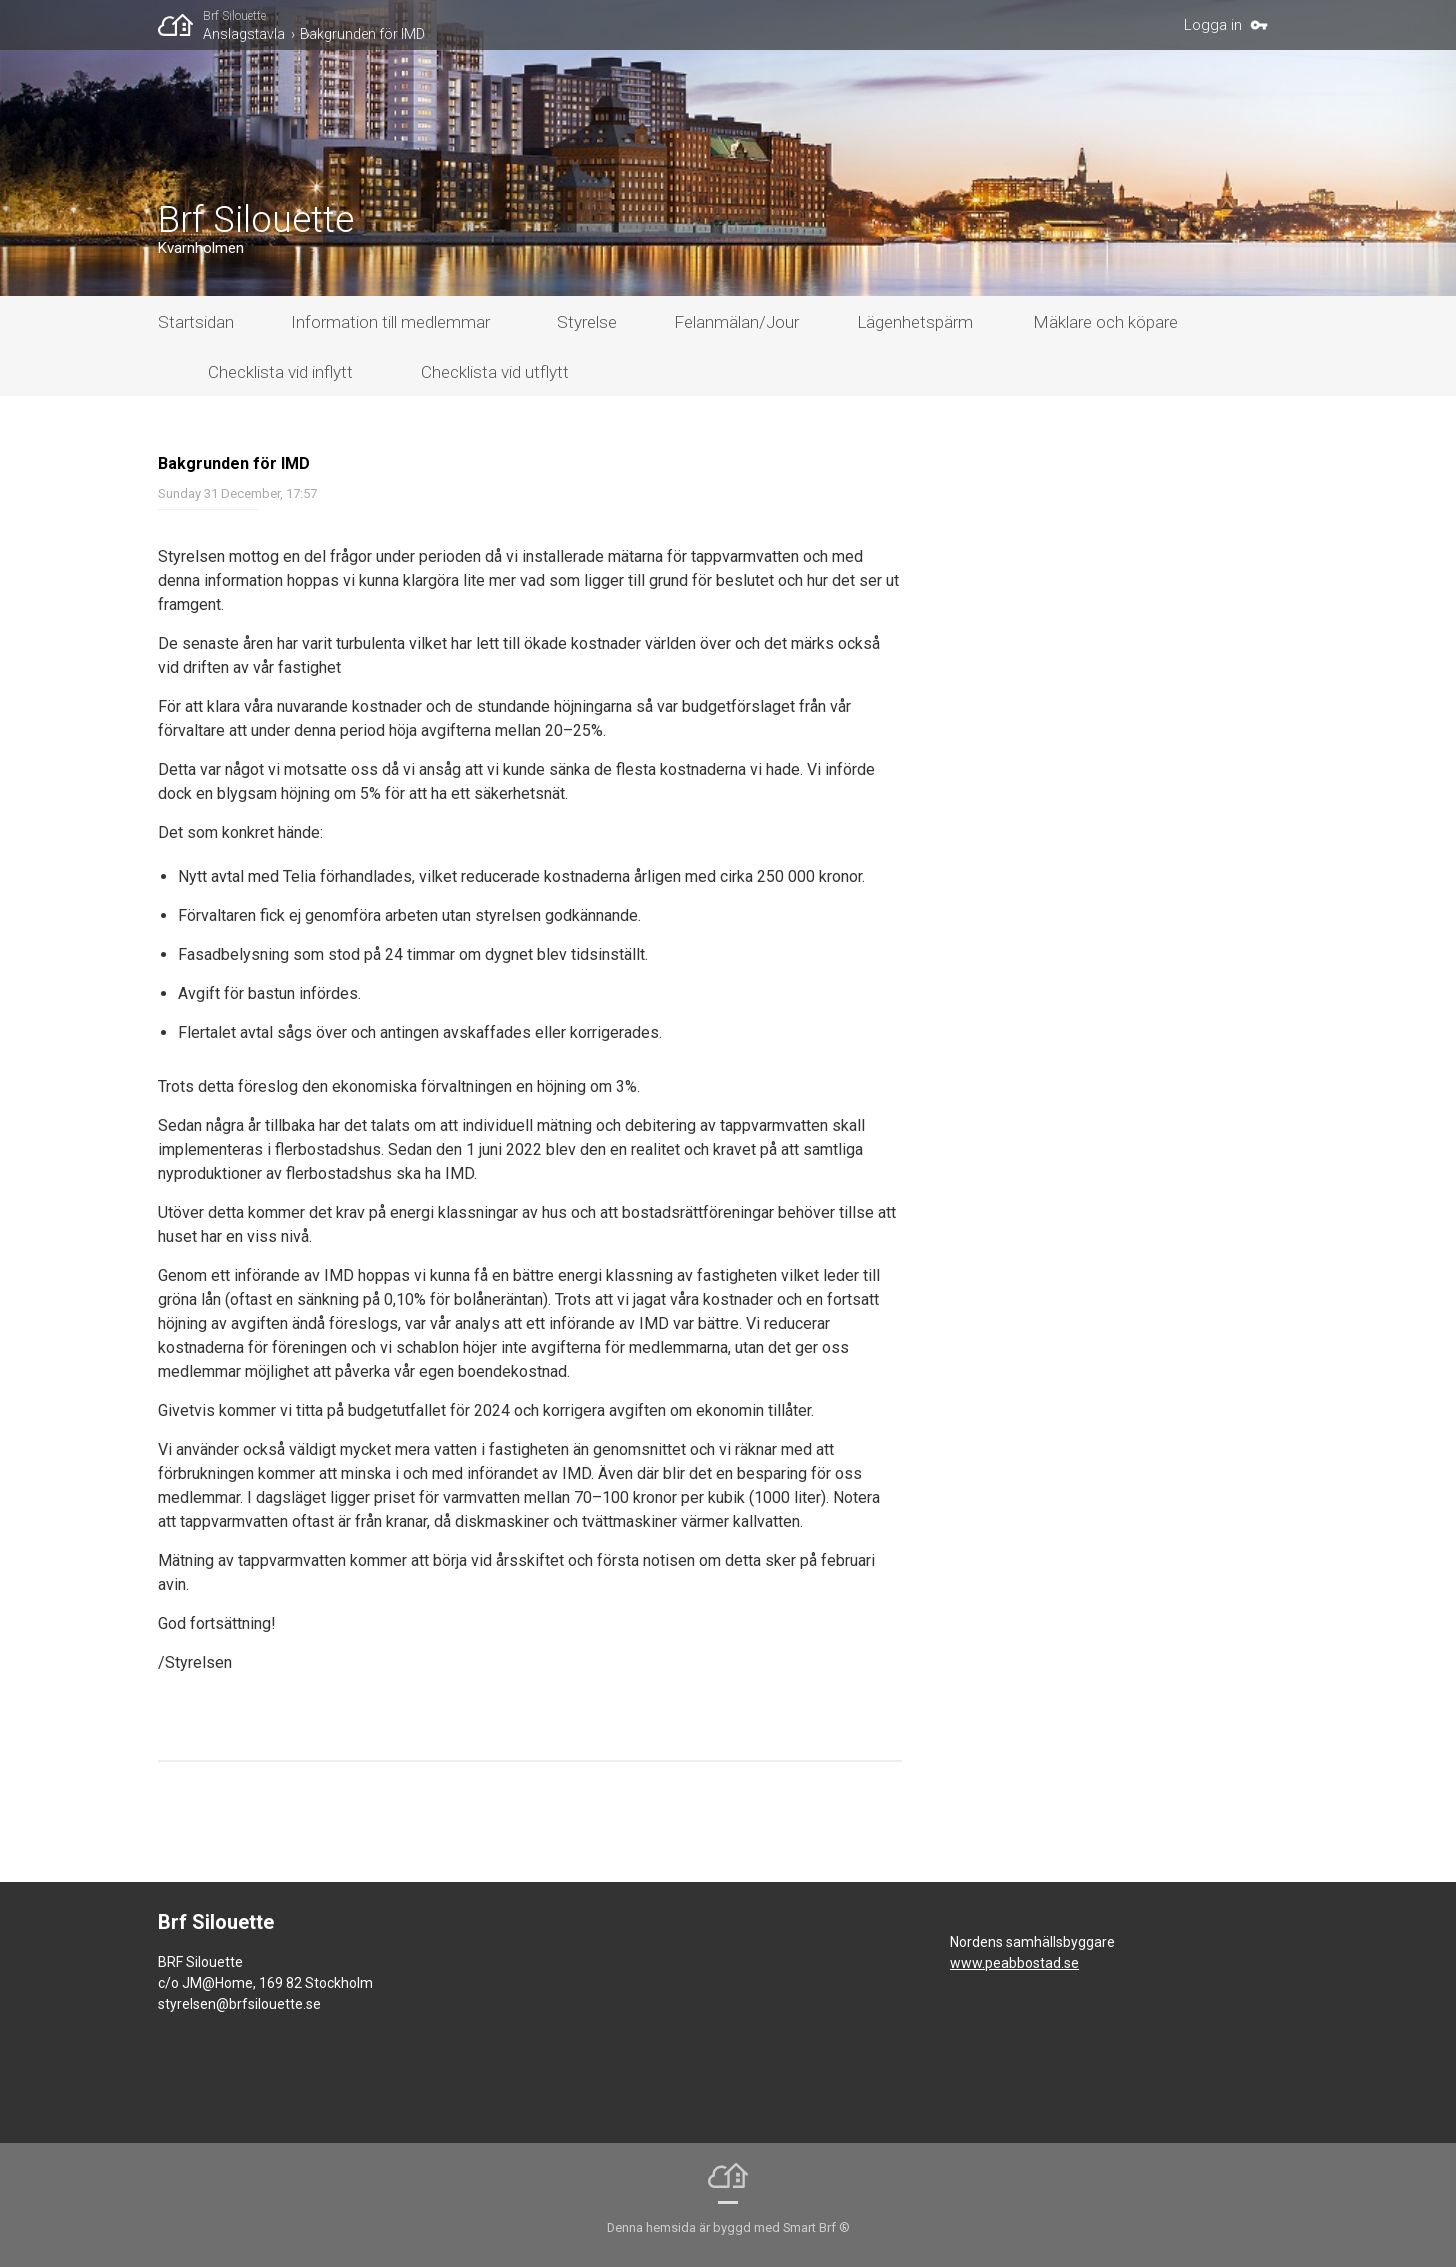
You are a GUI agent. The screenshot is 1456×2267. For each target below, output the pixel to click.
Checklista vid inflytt (280, 372)
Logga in (1213, 25)
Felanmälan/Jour (736, 322)
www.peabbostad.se (1014, 1963)
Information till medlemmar (390, 322)
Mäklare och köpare (1105, 322)
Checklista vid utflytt (495, 372)
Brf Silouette (234, 16)
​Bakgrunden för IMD (362, 34)
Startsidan (196, 322)
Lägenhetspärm (915, 322)
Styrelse (587, 322)
